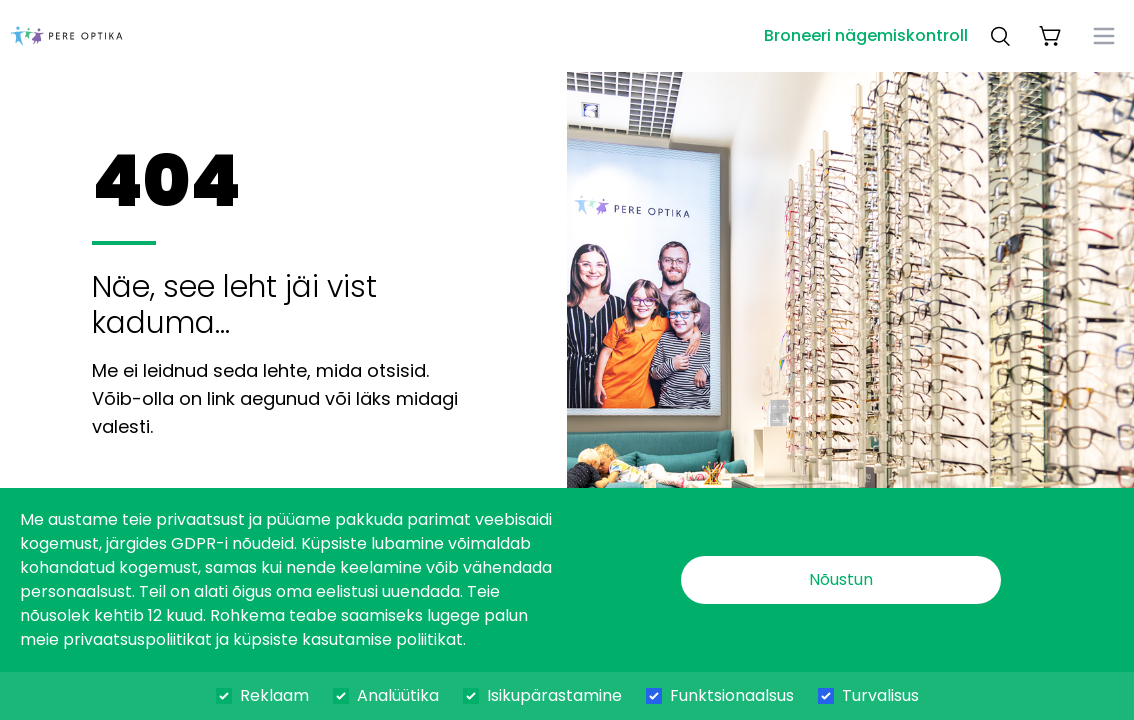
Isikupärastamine (554, 695)
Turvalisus (880, 695)
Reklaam (274, 695)
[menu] (1104, 36)
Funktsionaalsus (732, 695)
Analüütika (398, 695)
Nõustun (841, 579)
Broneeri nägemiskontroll (866, 35)
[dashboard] (66, 36)
